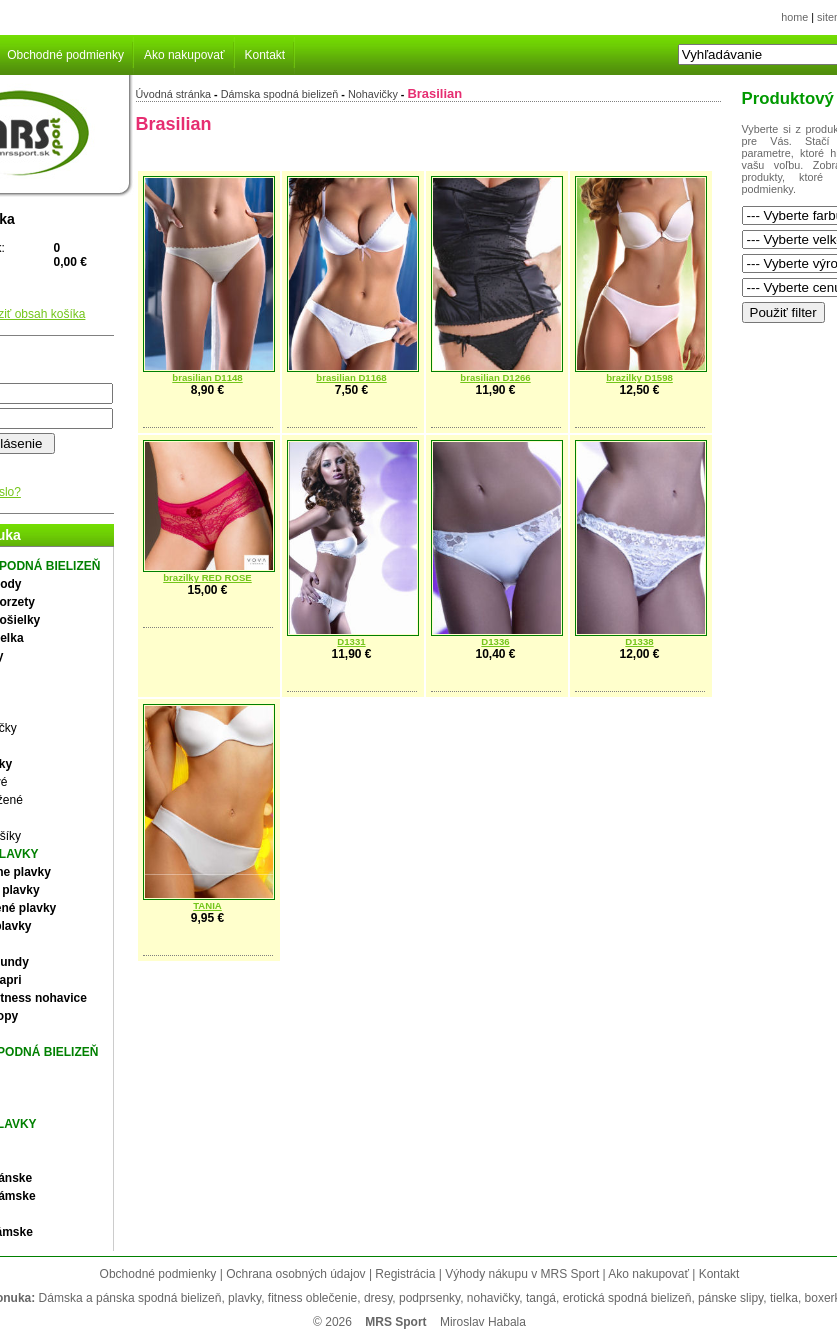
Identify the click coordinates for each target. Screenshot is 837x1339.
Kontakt (265, 55)
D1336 (495, 641)
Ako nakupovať (184, 55)
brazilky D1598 (639, 377)
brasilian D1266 (495, 377)
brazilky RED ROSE (207, 577)
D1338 (639, 641)
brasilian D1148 (207, 377)
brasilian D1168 (351, 377)
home (794, 17)
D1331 (351, 641)
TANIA (207, 905)
